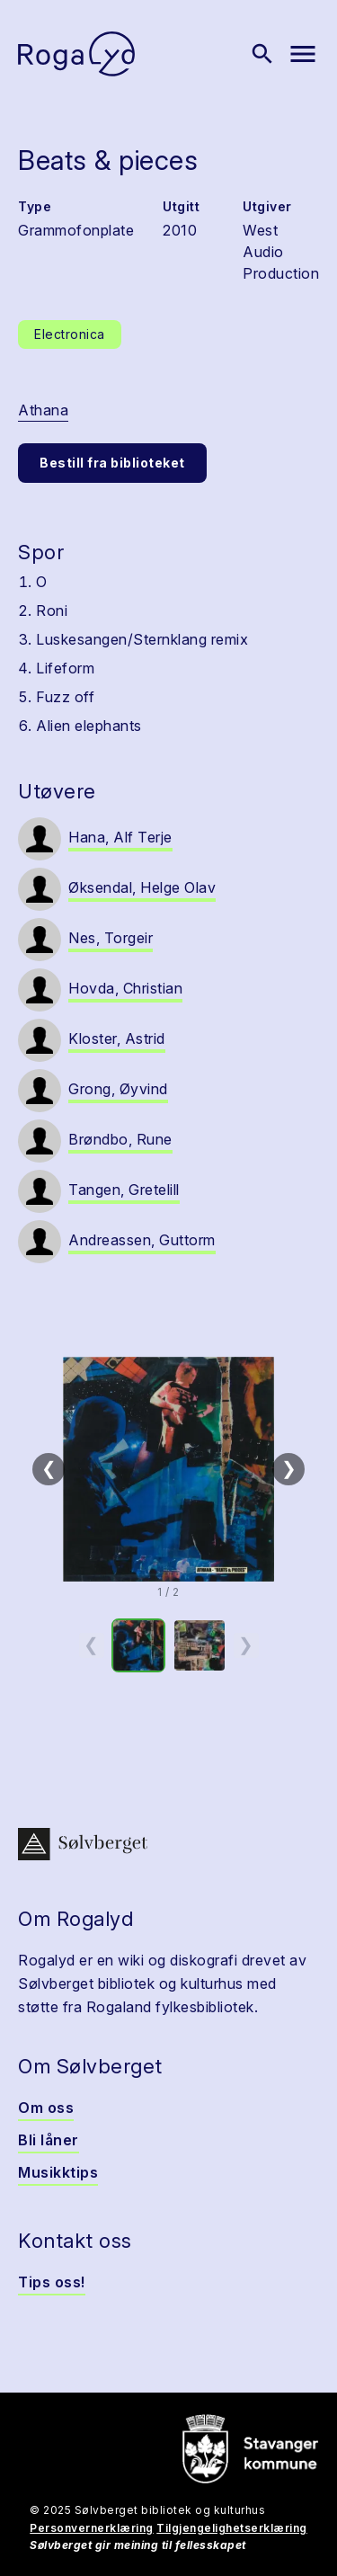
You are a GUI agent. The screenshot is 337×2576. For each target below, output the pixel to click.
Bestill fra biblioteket (112, 462)
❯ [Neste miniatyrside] (245, 1644)
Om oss (46, 2108)
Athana (43, 410)
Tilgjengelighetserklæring (231, 2528)
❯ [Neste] (289, 1468)
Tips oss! (51, 2282)
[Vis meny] (303, 54)
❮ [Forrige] (49, 1468)
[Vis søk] (262, 54)
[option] (138, 1645)
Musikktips (58, 2172)
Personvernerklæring (92, 2528)
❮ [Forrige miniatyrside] (91, 1644)
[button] (168, 1469)
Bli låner (48, 2140)
